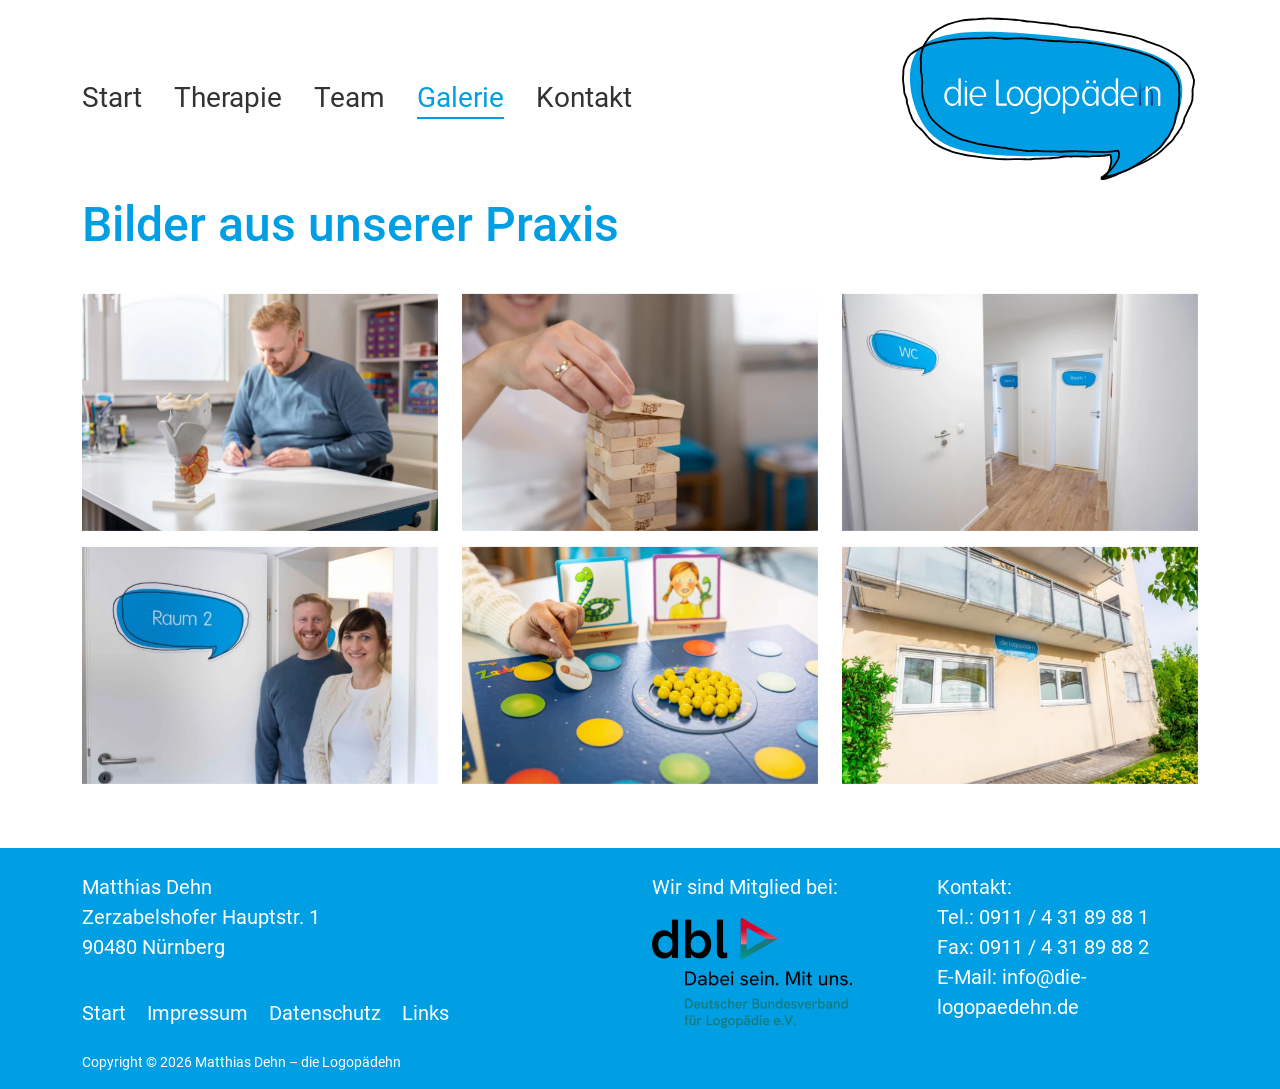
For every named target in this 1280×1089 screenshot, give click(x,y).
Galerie (460, 97)
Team (349, 97)
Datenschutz (325, 1013)
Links (425, 1013)
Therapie (228, 97)
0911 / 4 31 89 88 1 (1064, 917)
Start (112, 97)
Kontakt (584, 97)
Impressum (197, 1013)
